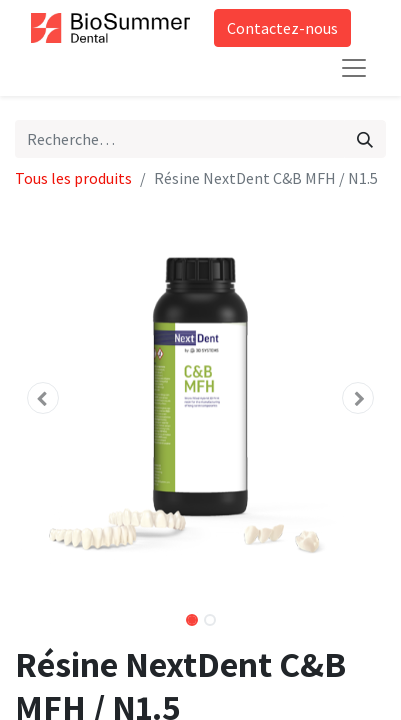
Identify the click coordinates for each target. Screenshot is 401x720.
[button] (43, 398)
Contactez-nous (282, 28)
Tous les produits (73, 178)
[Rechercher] (365, 139)
